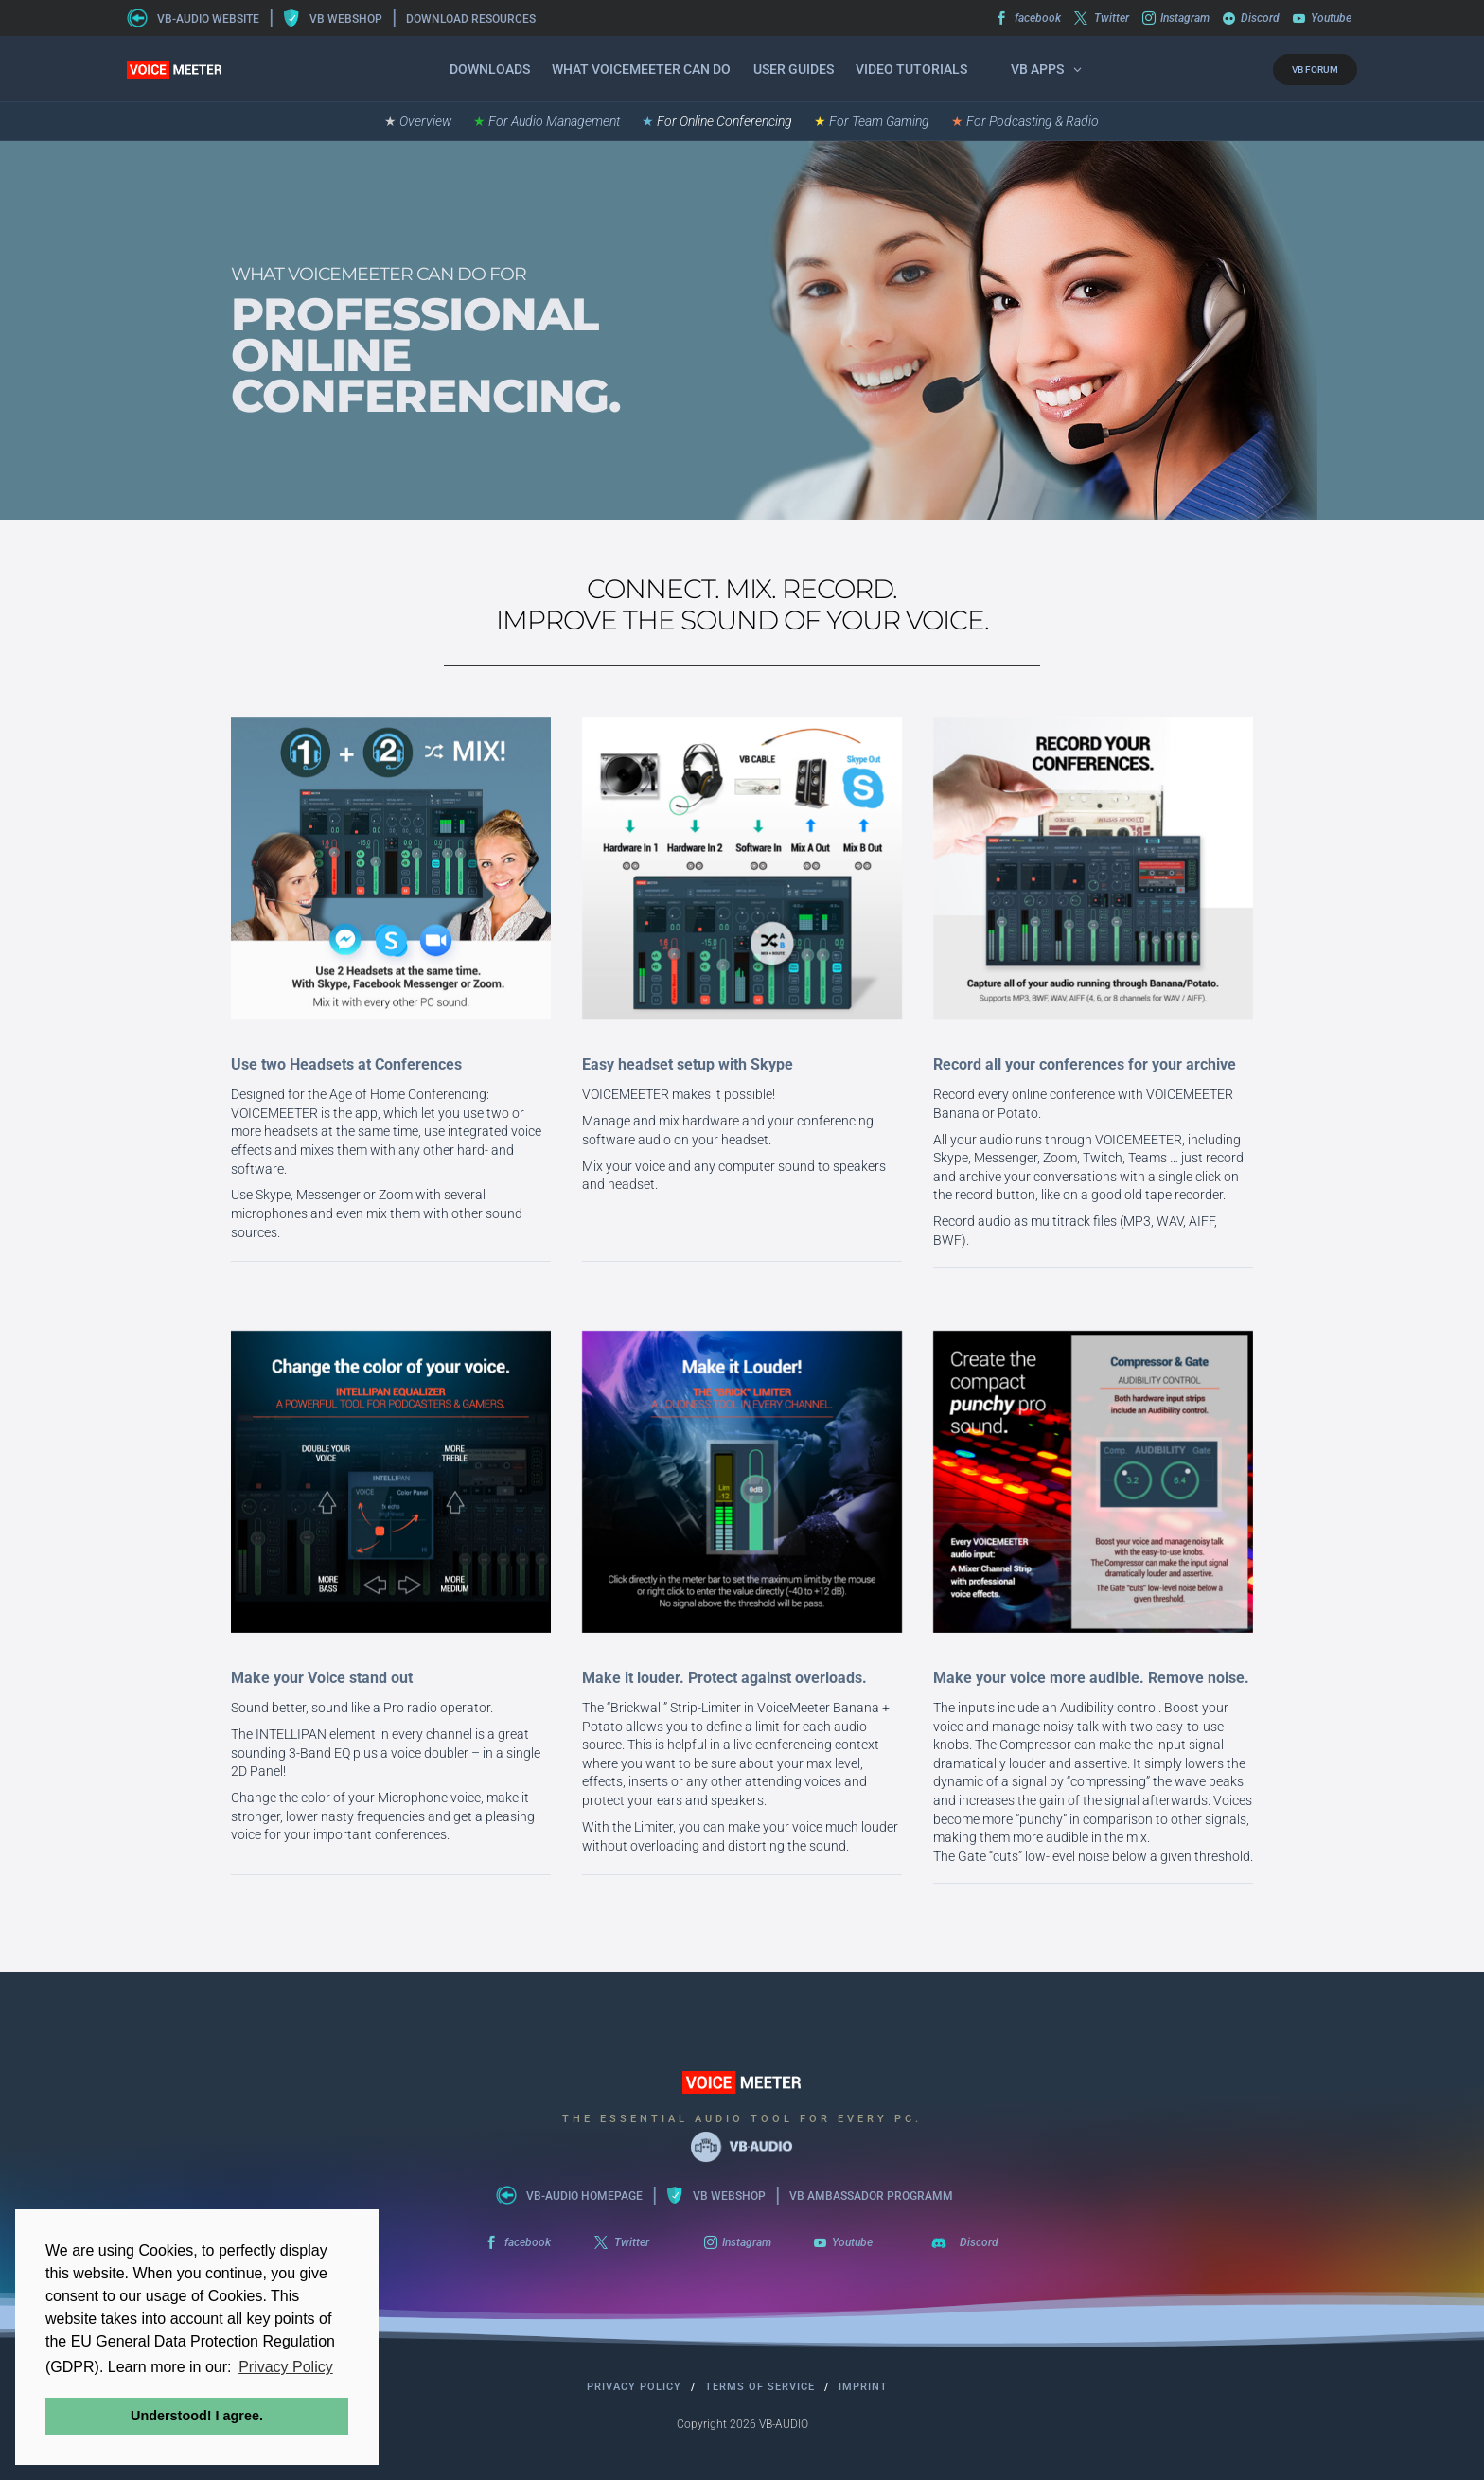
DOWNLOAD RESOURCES (471, 19)
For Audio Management (546, 122)
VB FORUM (1315, 69)
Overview (417, 122)
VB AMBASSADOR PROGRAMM (871, 2196)
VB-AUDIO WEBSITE (208, 19)
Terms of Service (760, 2387)
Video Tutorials (911, 69)
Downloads (490, 69)
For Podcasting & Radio (1025, 122)
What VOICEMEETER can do (641, 69)
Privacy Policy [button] (285, 2367)
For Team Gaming (871, 122)
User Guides (793, 69)
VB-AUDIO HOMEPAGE (584, 2196)
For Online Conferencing (717, 122)
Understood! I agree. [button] (197, 2415)
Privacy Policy (634, 2387)
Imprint (863, 2387)
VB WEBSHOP (345, 19)
